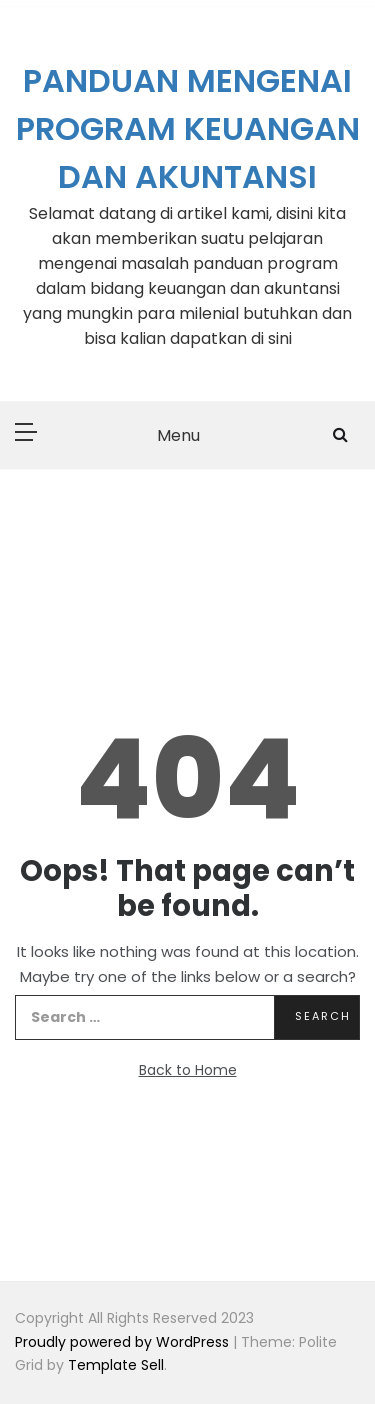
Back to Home (188, 1070)
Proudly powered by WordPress (124, 1342)
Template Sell (116, 1365)
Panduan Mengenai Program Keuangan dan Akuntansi (188, 128)
